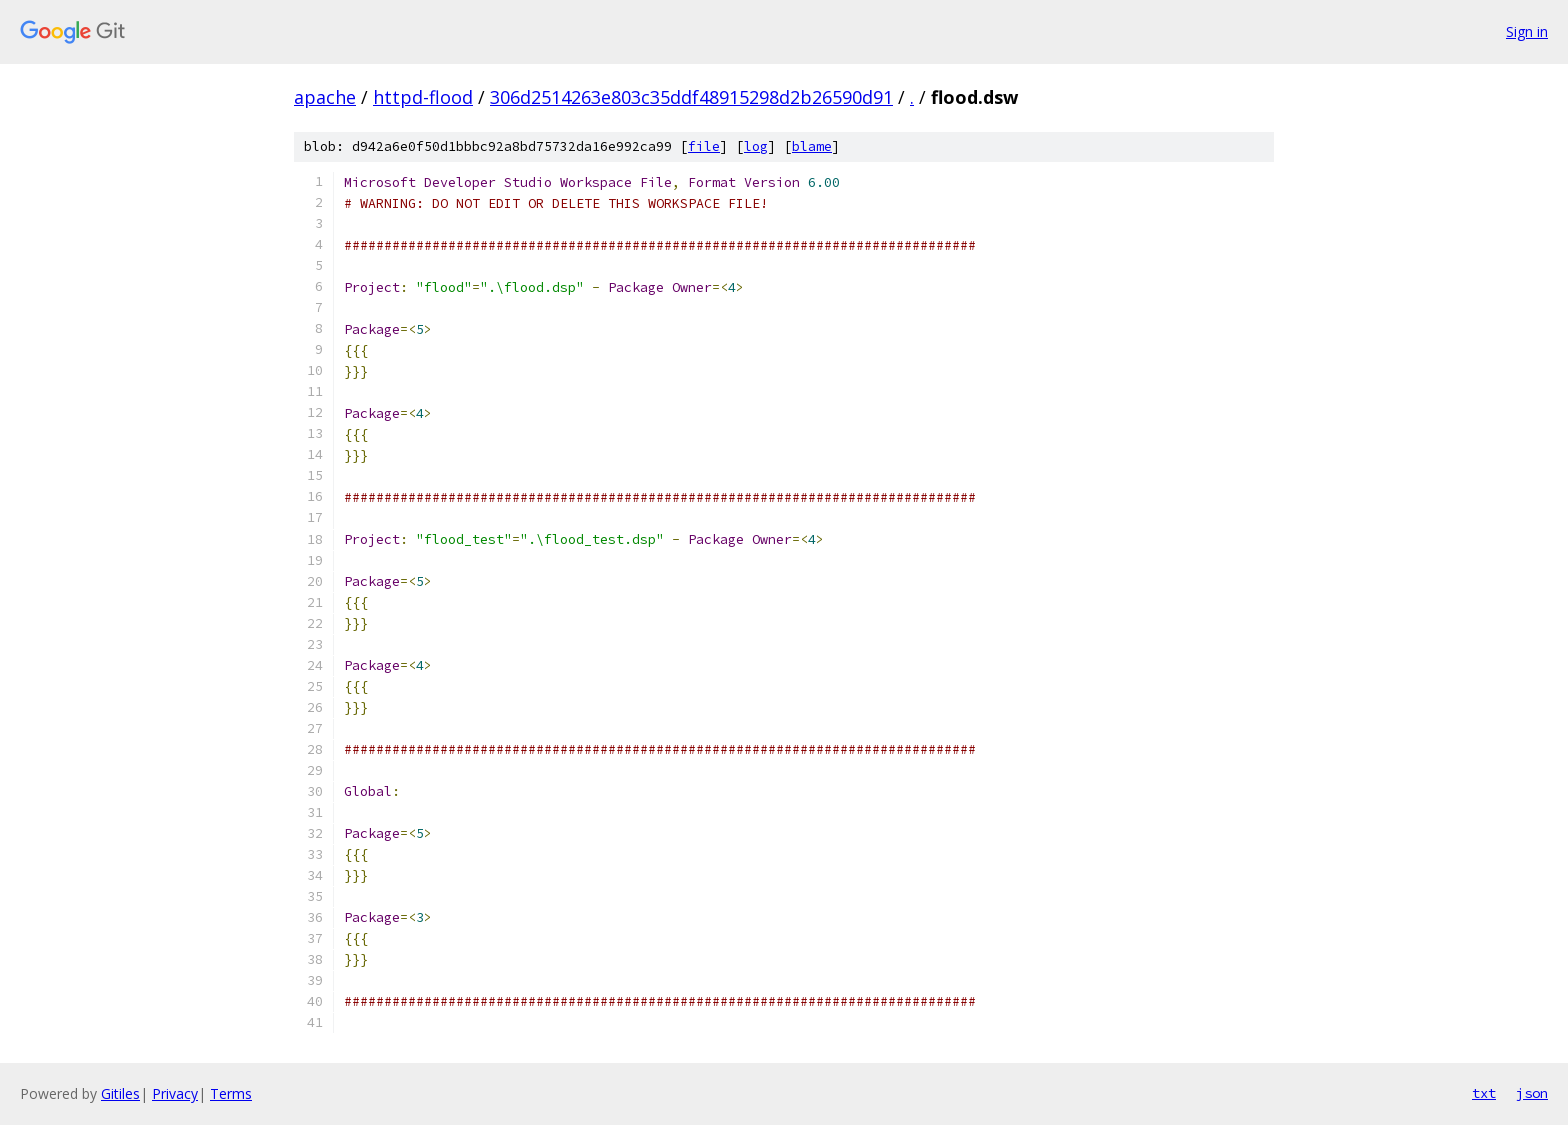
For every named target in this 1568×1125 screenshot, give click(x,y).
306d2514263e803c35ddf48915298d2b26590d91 (691, 97)
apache (325, 97)
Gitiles (120, 1093)
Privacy (175, 1093)
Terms (231, 1093)
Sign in (1527, 31)
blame (812, 146)
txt (1484, 1093)
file (704, 146)
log (756, 146)
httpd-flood (423, 97)
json (1532, 1093)
